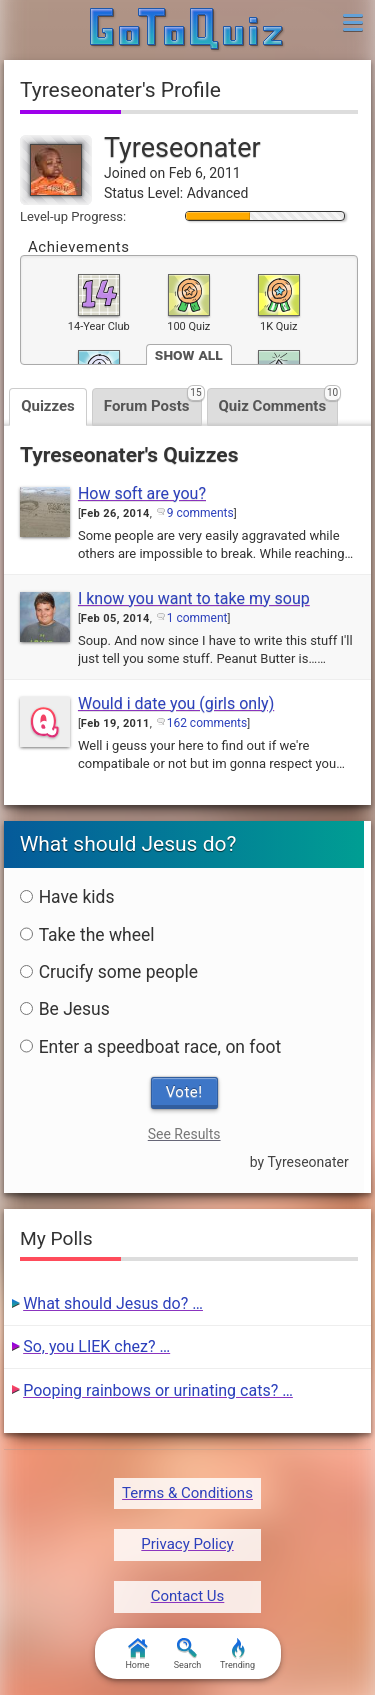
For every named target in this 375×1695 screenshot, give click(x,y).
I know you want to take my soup (194, 598)
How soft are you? (142, 493)
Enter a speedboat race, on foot (151, 1047)
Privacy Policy (187, 1544)
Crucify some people (109, 972)
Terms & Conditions (187, 1493)
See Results (184, 1134)
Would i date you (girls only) (176, 703)
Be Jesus (65, 1009)
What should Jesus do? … (113, 1303)
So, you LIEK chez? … (96, 1346)
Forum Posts (153, 401)
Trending (237, 1654)
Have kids (67, 897)
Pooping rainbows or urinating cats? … (158, 1390)
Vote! (184, 1092)
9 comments (200, 513)
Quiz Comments (279, 401)
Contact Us (188, 1596)
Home (137, 1654)
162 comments (207, 723)
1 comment (197, 618)
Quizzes (48, 406)
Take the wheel (87, 935)
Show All (189, 354)
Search (188, 1654)
